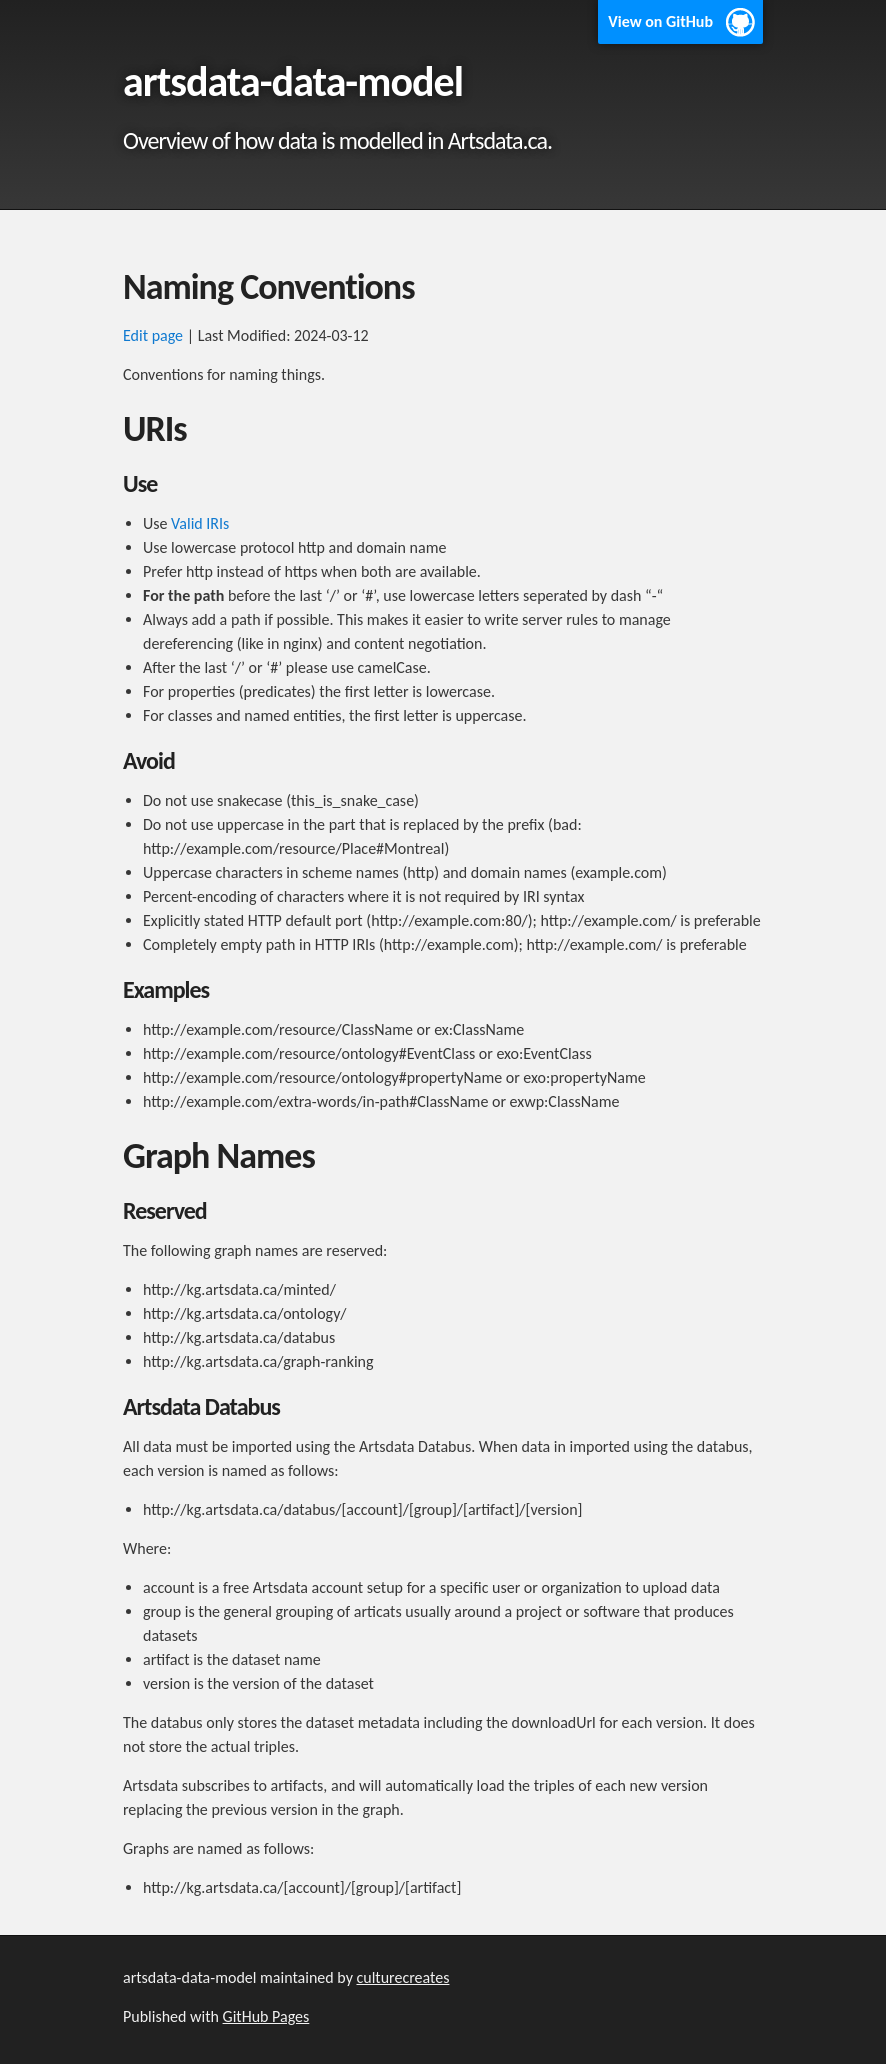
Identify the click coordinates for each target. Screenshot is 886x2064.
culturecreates (402, 1977)
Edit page (153, 335)
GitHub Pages (266, 2016)
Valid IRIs (200, 523)
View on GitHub (660, 21)
